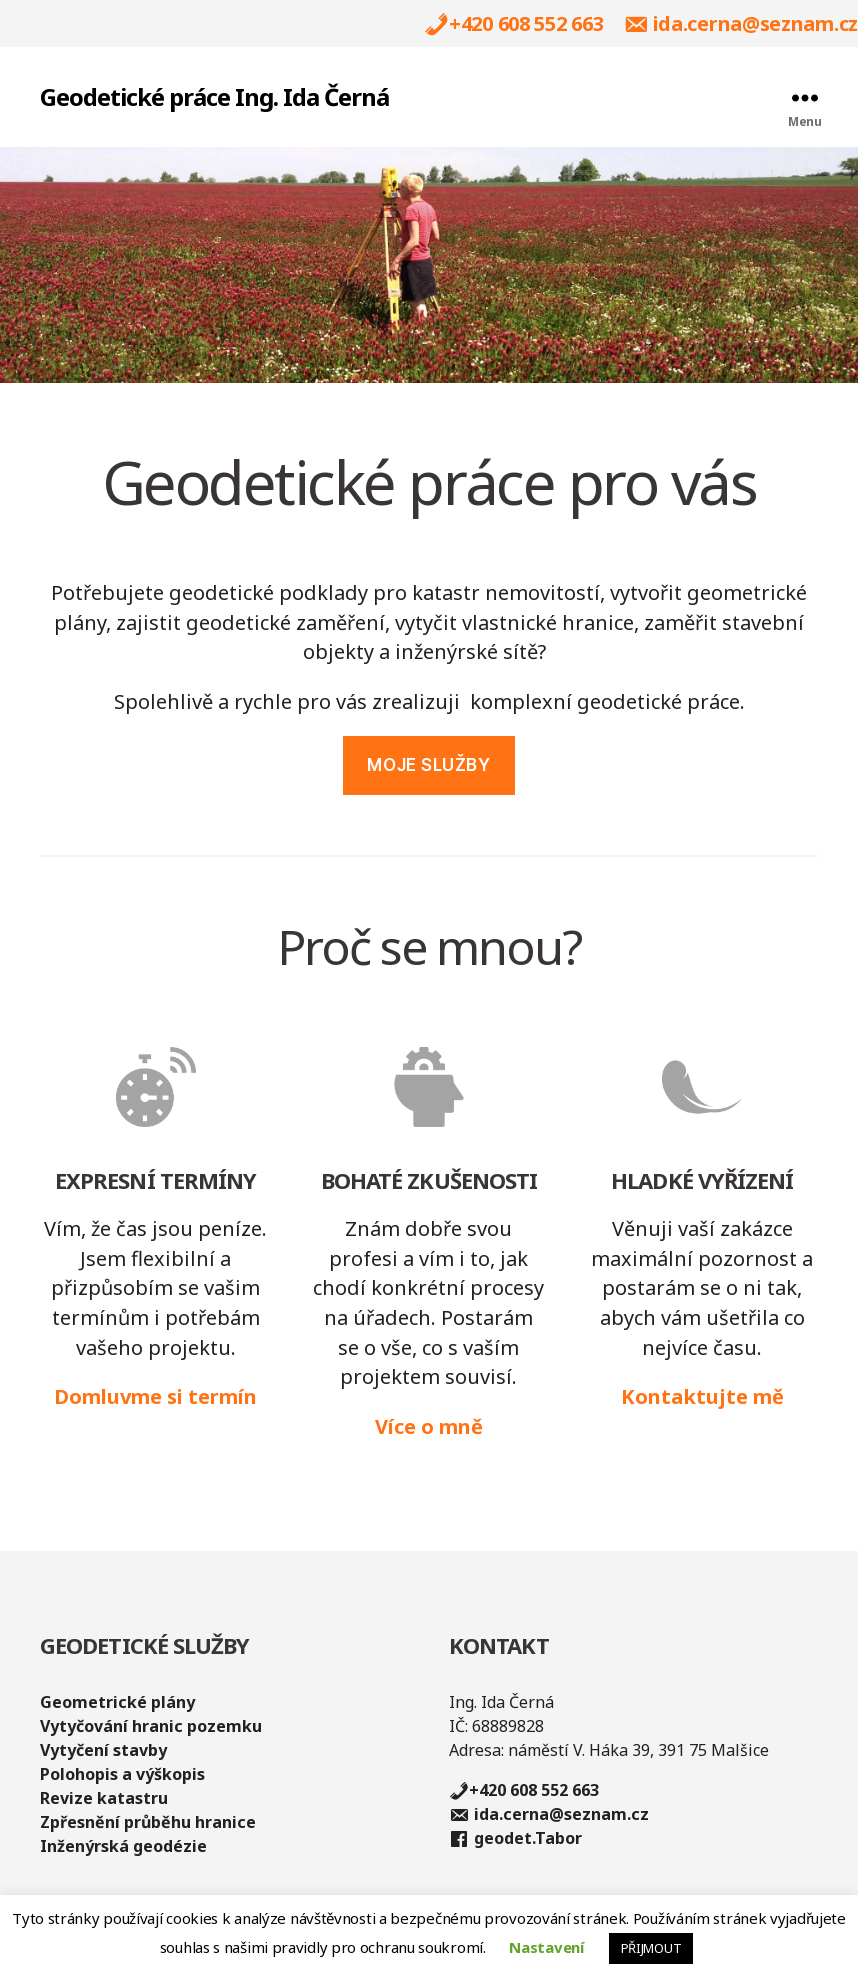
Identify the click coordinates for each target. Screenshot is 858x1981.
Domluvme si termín (155, 1396)
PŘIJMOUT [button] (651, 1948)
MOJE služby (428, 765)
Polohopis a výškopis (122, 1774)
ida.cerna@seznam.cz (755, 24)
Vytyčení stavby (103, 1750)
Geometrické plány (117, 1702)
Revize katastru (104, 1798)
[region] (429, 265)
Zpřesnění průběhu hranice (148, 1822)
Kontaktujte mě (702, 1396)
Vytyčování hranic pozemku (151, 1726)
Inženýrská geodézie (123, 1846)
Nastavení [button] (546, 1947)
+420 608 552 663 (526, 24)
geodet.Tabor (528, 1839)
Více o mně (429, 1426)
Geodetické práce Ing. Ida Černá (214, 97)
